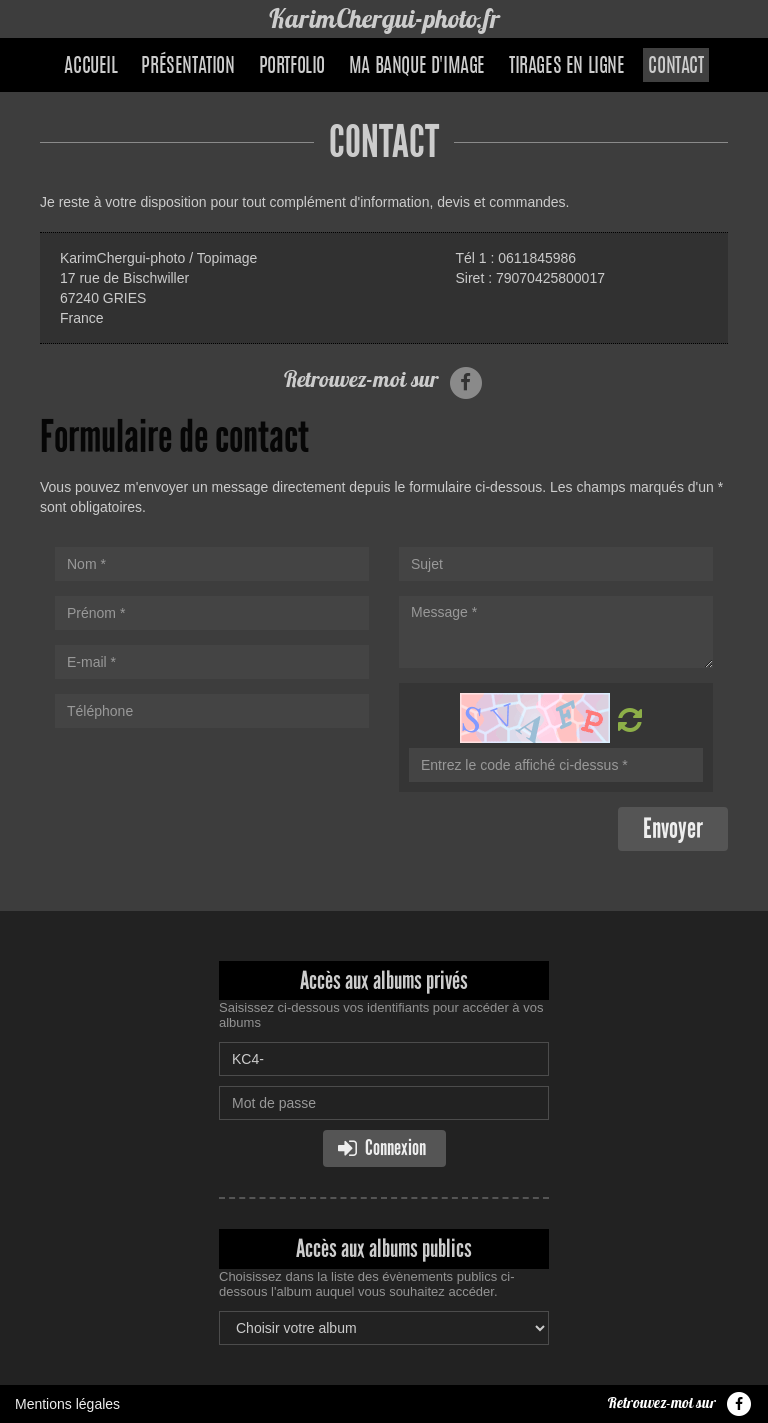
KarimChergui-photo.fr (384, 18)
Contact (675, 67)
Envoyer (673, 828)
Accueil (90, 67)
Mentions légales (67, 1404)
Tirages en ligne (567, 67)
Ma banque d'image (417, 67)
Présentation (187, 67)
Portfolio (292, 67)
